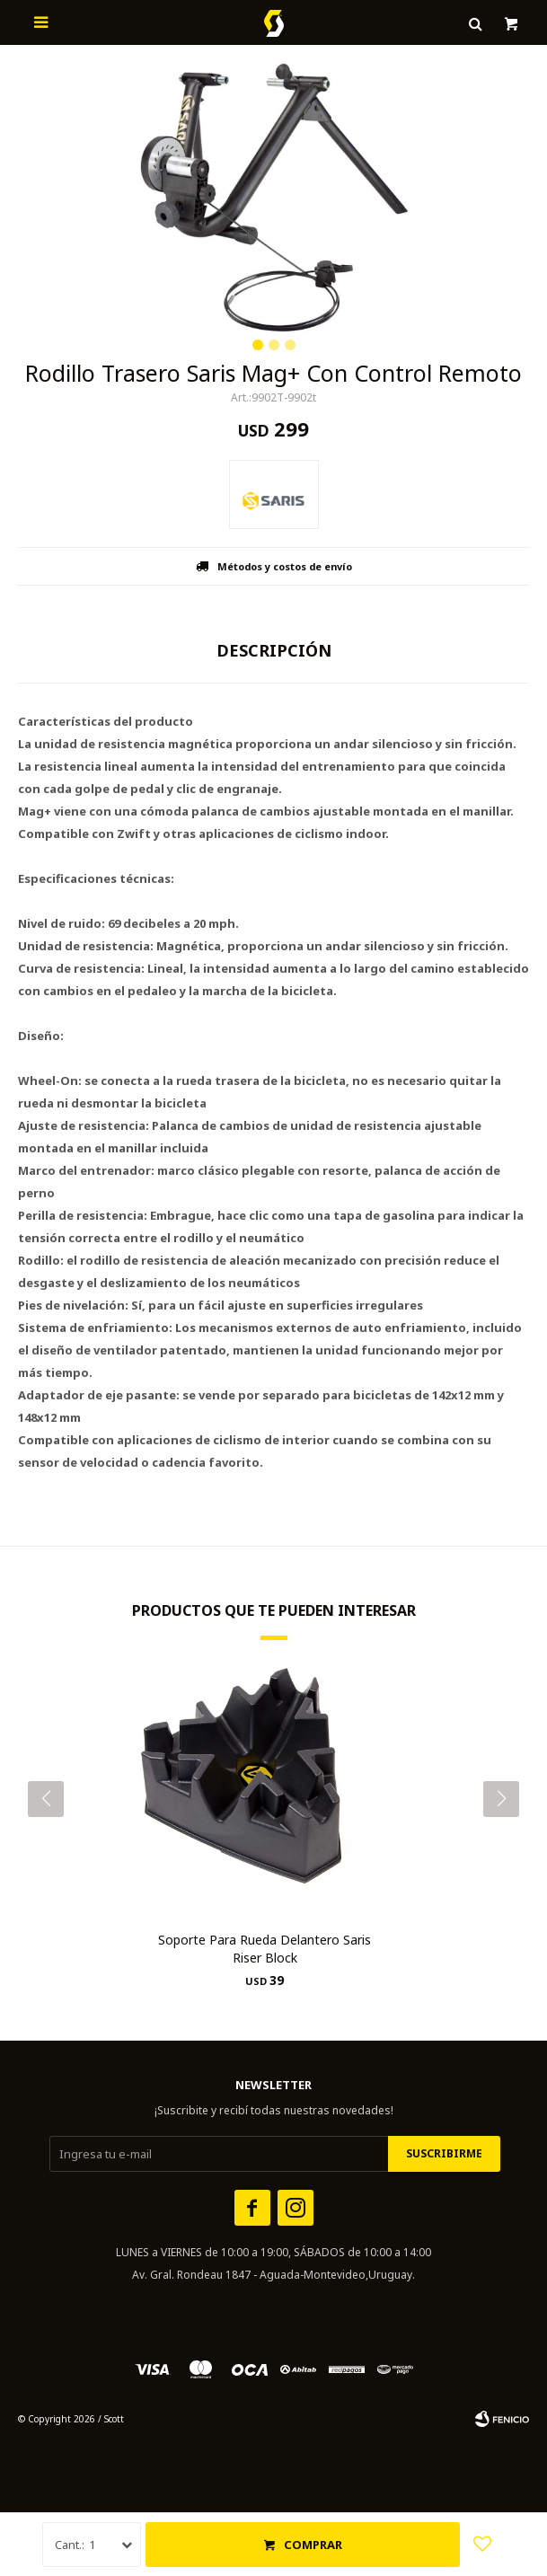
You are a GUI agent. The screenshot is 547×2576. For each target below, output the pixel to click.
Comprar (313, 2544)
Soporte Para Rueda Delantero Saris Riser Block (264, 1948)
